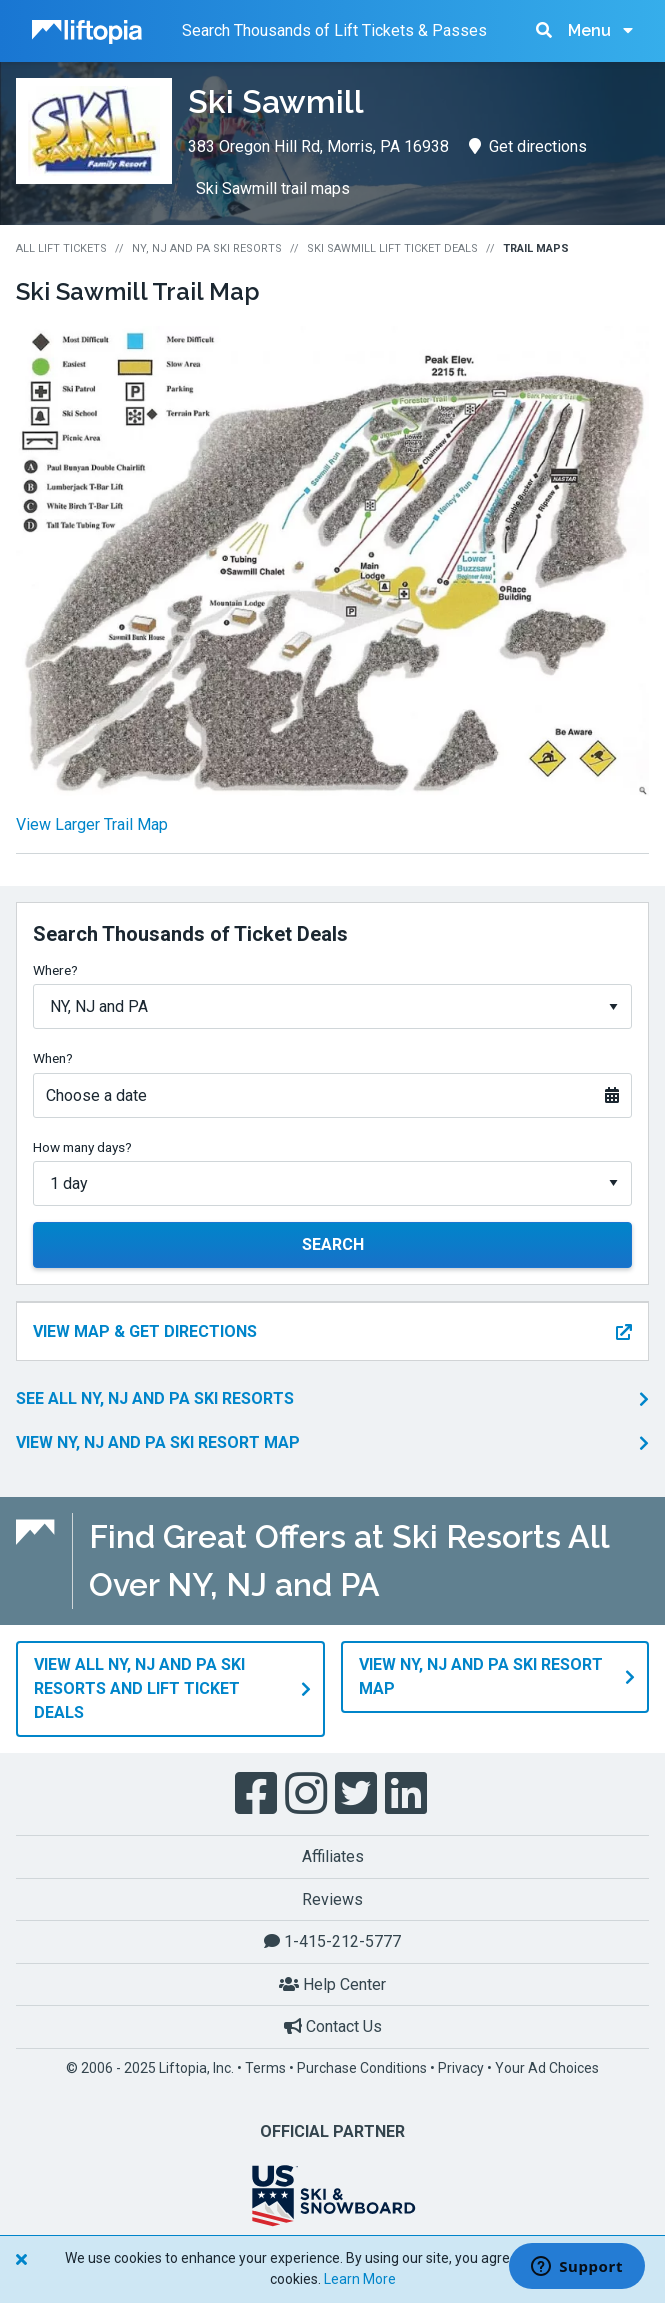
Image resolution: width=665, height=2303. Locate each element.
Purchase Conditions (362, 2068)
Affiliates (333, 1856)
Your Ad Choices (547, 2068)
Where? (55, 970)
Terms (265, 2068)
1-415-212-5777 (332, 1941)
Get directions (528, 146)
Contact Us (333, 2026)
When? (53, 1058)
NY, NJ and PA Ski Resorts (207, 248)
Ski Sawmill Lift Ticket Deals (392, 248)
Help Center (332, 1984)
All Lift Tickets (61, 248)
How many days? (82, 1147)
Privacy (461, 2068)
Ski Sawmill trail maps (273, 188)
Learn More (360, 2279)
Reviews (332, 1899)
